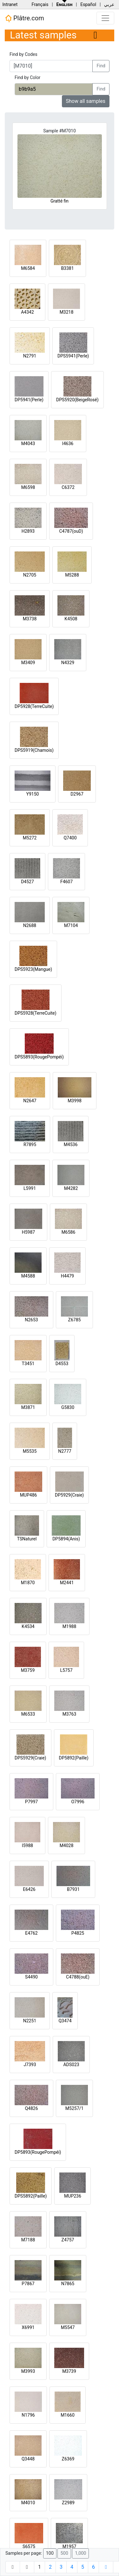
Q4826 (31, 2108)
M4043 (28, 443)
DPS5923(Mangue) (33, 969)
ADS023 (71, 2064)
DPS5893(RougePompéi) (39, 1056)
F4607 (66, 881)
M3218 (67, 312)
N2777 (64, 1451)
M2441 (67, 1582)
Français (39, 4)
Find (100, 66)
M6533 (28, 1714)
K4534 (28, 1626)
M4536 (71, 1144)
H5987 (28, 1232)
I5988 (27, 1845)
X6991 (28, 2327)
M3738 (30, 618)
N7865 (67, 2283)
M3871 (28, 1407)
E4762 (31, 1933)
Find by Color (27, 77)
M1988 (69, 1626)
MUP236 (72, 2196)
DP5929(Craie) (69, 1495)
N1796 (28, 2415)
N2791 (29, 355)
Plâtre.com (24, 18)
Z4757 (68, 2239)
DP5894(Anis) (66, 1538)
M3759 (28, 1670)
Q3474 (64, 2020)
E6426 (29, 1889)
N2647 (29, 1100)
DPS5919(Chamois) (34, 750)
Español (88, 4)
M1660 (68, 2415)
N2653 (31, 1319)
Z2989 (68, 2502)
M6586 (69, 1232)
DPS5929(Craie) (30, 1757)
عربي (109, 4)
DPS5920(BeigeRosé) (77, 399)
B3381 (67, 268)
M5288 (72, 574)
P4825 (77, 1933)
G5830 (67, 1407)
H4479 (67, 1275)
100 (50, 2553)
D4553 (62, 1363)
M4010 (28, 2502)
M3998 (75, 1100)
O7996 (77, 1801)
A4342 (27, 312)
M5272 (30, 837)
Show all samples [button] (86, 101)
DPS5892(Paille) (31, 2196)
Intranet (9, 4)
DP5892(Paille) (74, 1757)
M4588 (28, 1275)
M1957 (69, 2546)
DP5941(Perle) (29, 399)
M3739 (69, 2371)
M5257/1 (74, 2108)
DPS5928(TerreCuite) (35, 1013)
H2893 (28, 531)
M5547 (68, 2327)
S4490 (31, 1976)
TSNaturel (27, 1538)
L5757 (66, 1670)
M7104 (71, 925)
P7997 (31, 1801)
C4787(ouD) (71, 531)
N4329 (67, 662)
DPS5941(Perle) (73, 355)
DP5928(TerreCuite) (34, 706)
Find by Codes (23, 54)
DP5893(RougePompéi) (38, 2152)
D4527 (27, 881)
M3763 (69, 1714)
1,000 (80, 2553)
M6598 (28, 487)
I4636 (67, 443)
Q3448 (28, 2458)
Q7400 (69, 837)
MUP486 (28, 1495)
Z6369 (68, 2458)
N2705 (29, 574)
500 (64, 2553)
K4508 (70, 618)
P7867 (28, 2283)
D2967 (76, 794)
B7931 (73, 1889)
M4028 (67, 1845)
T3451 (28, 1363)
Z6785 (74, 1319)
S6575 (29, 2546)
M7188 (28, 2239)
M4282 (71, 1188)
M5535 (30, 1451)
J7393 (29, 2064)
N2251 (29, 2020)
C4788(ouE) (77, 1976)
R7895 (29, 1144)
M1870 (28, 1582)
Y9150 (32, 794)
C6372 (68, 487)
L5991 (29, 1188)
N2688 (29, 925)
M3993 (28, 2371)
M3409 (28, 662)
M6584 (28, 268)
